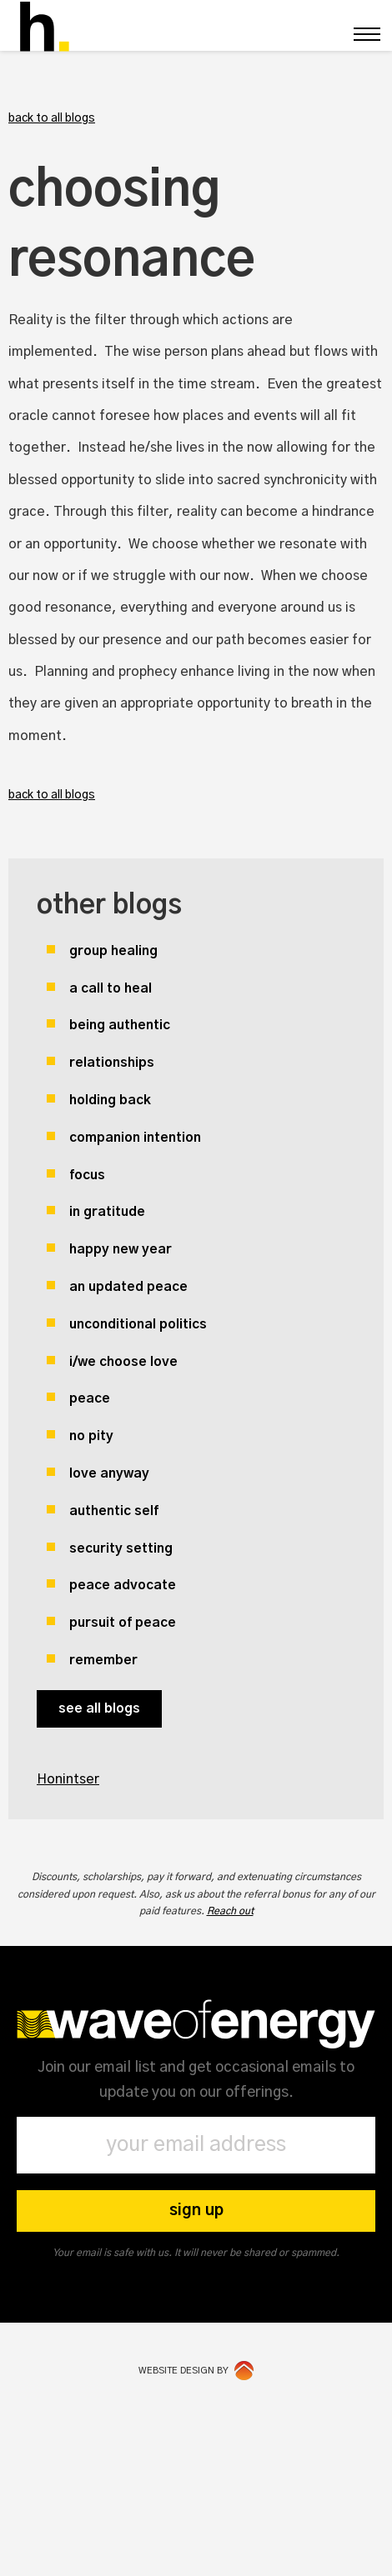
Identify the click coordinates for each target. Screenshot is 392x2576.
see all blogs (99, 1708)
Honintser (68, 1779)
